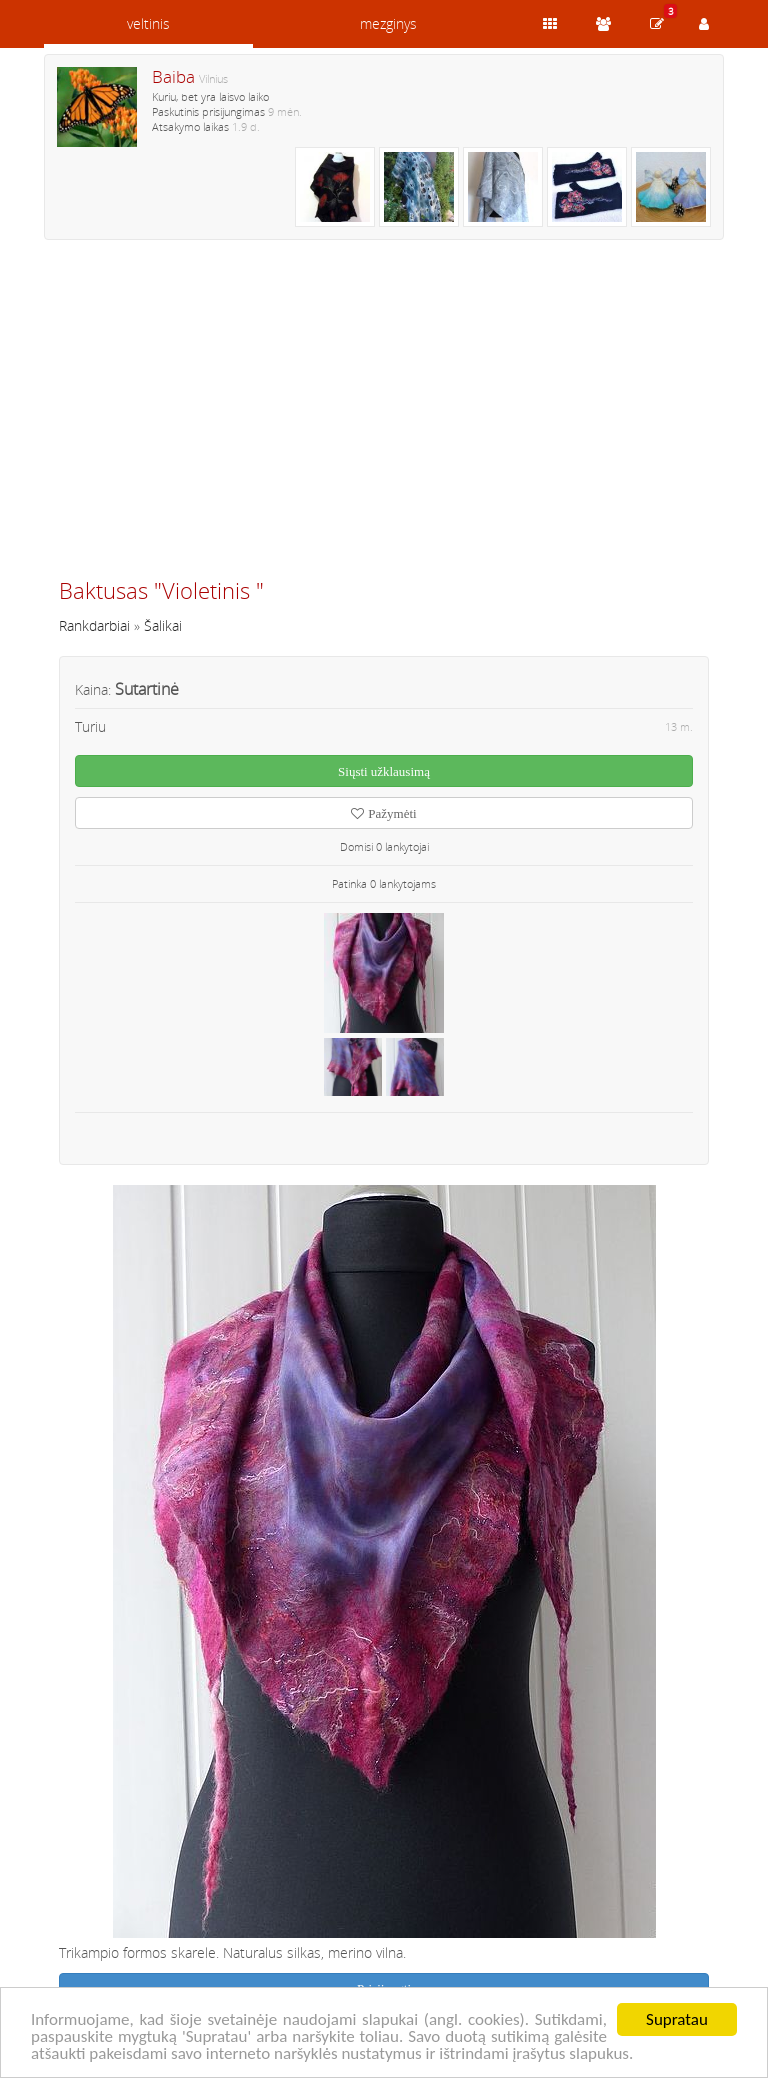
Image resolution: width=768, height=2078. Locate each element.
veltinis (148, 23)
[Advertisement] (384, 417)
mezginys (388, 23)
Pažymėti (383, 813)
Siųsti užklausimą (384, 771)
